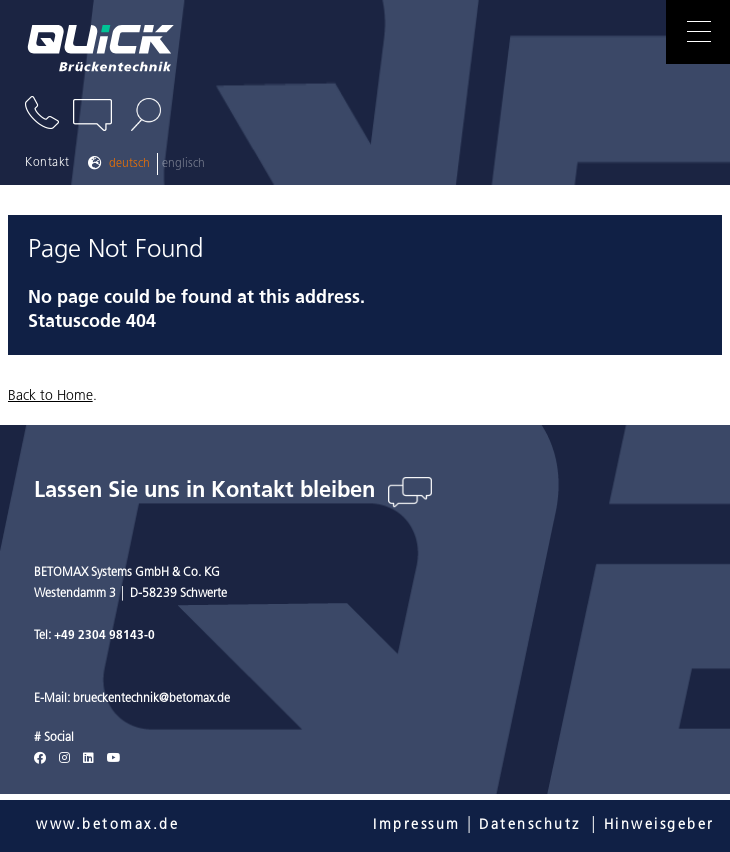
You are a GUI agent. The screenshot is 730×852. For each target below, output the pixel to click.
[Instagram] (64, 759)
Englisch (183, 164)
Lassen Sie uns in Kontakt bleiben (207, 491)
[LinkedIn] (88, 759)
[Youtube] (114, 759)
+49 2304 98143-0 (104, 636)
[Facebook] (40, 759)
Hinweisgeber (659, 825)
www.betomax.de (107, 825)
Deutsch (129, 164)
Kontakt (47, 163)
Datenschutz (530, 825)
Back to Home (50, 396)
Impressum (417, 825)
